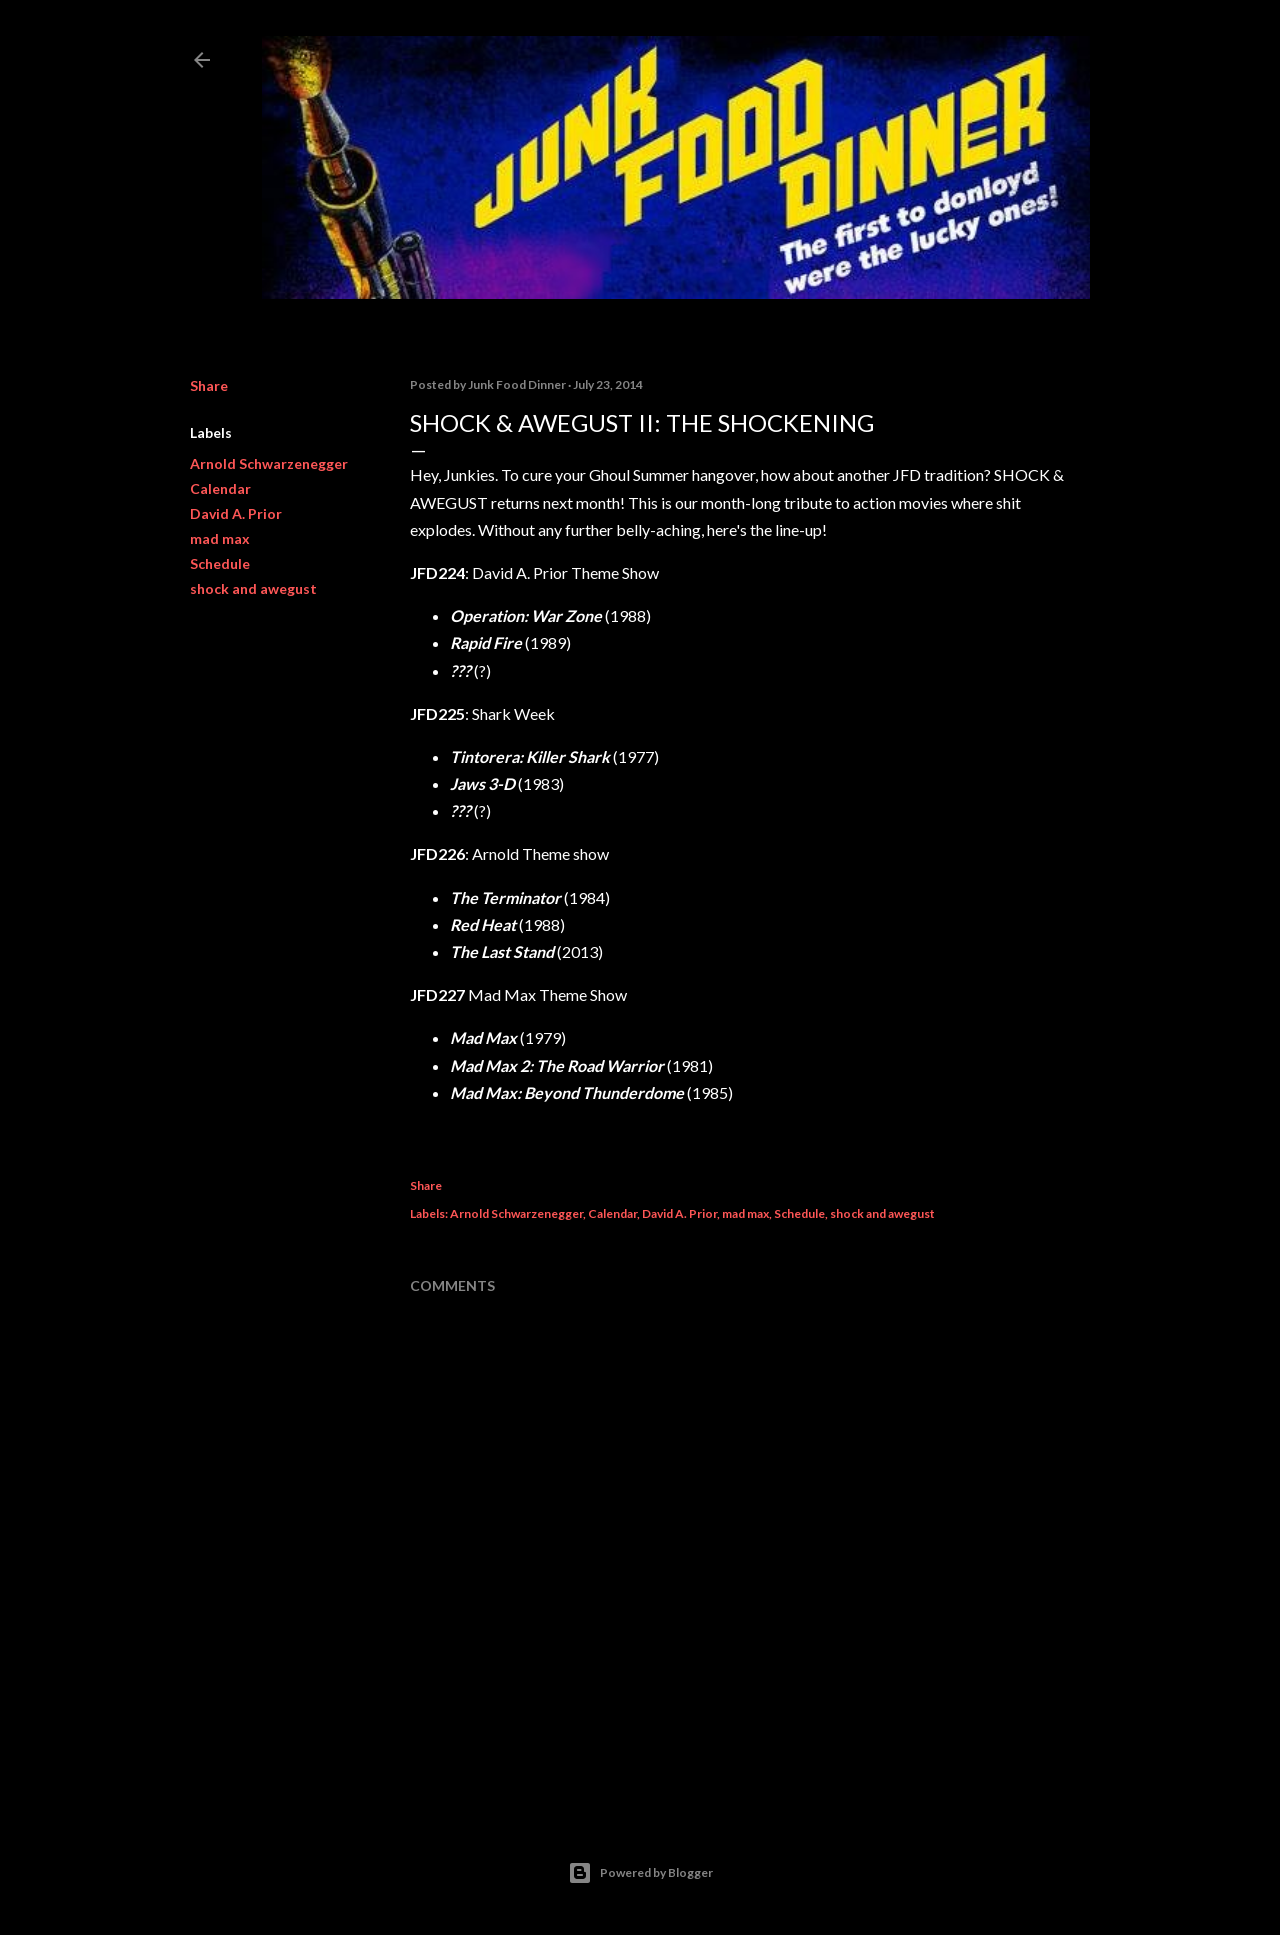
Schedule (220, 563)
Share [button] (209, 385)
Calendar (220, 488)
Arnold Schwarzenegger (269, 463)
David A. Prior (236, 513)
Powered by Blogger (640, 1873)
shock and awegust (253, 588)
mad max (220, 538)
